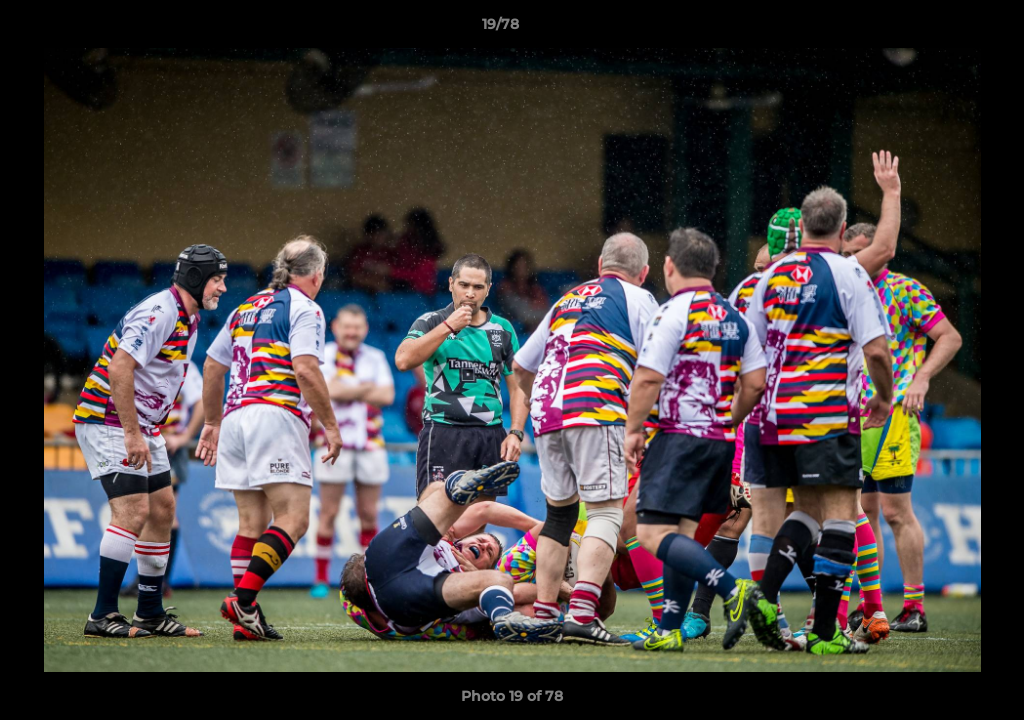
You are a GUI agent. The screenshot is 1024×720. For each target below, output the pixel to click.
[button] (940, 29)
